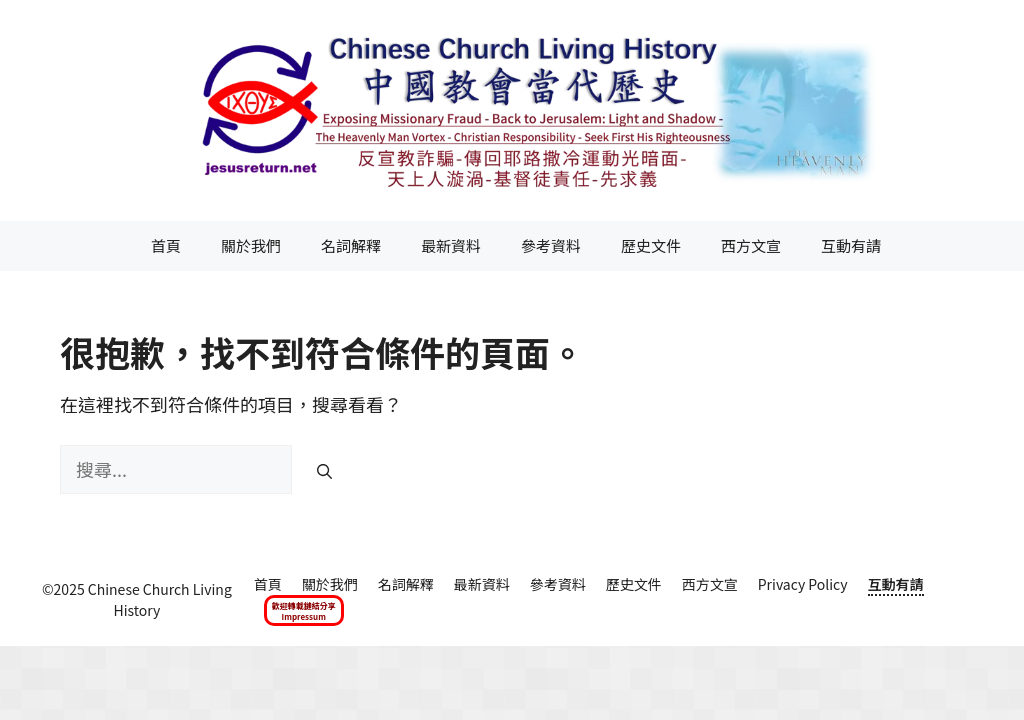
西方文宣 (751, 245)
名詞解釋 (351, 245)
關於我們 (251, 245)
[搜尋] (324, 471)
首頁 (166, 245)
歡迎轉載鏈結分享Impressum (304, 611)
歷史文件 (651, 245)
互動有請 (851, 245)
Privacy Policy (803, 584)
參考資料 (551, 245)
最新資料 (451, 245)
